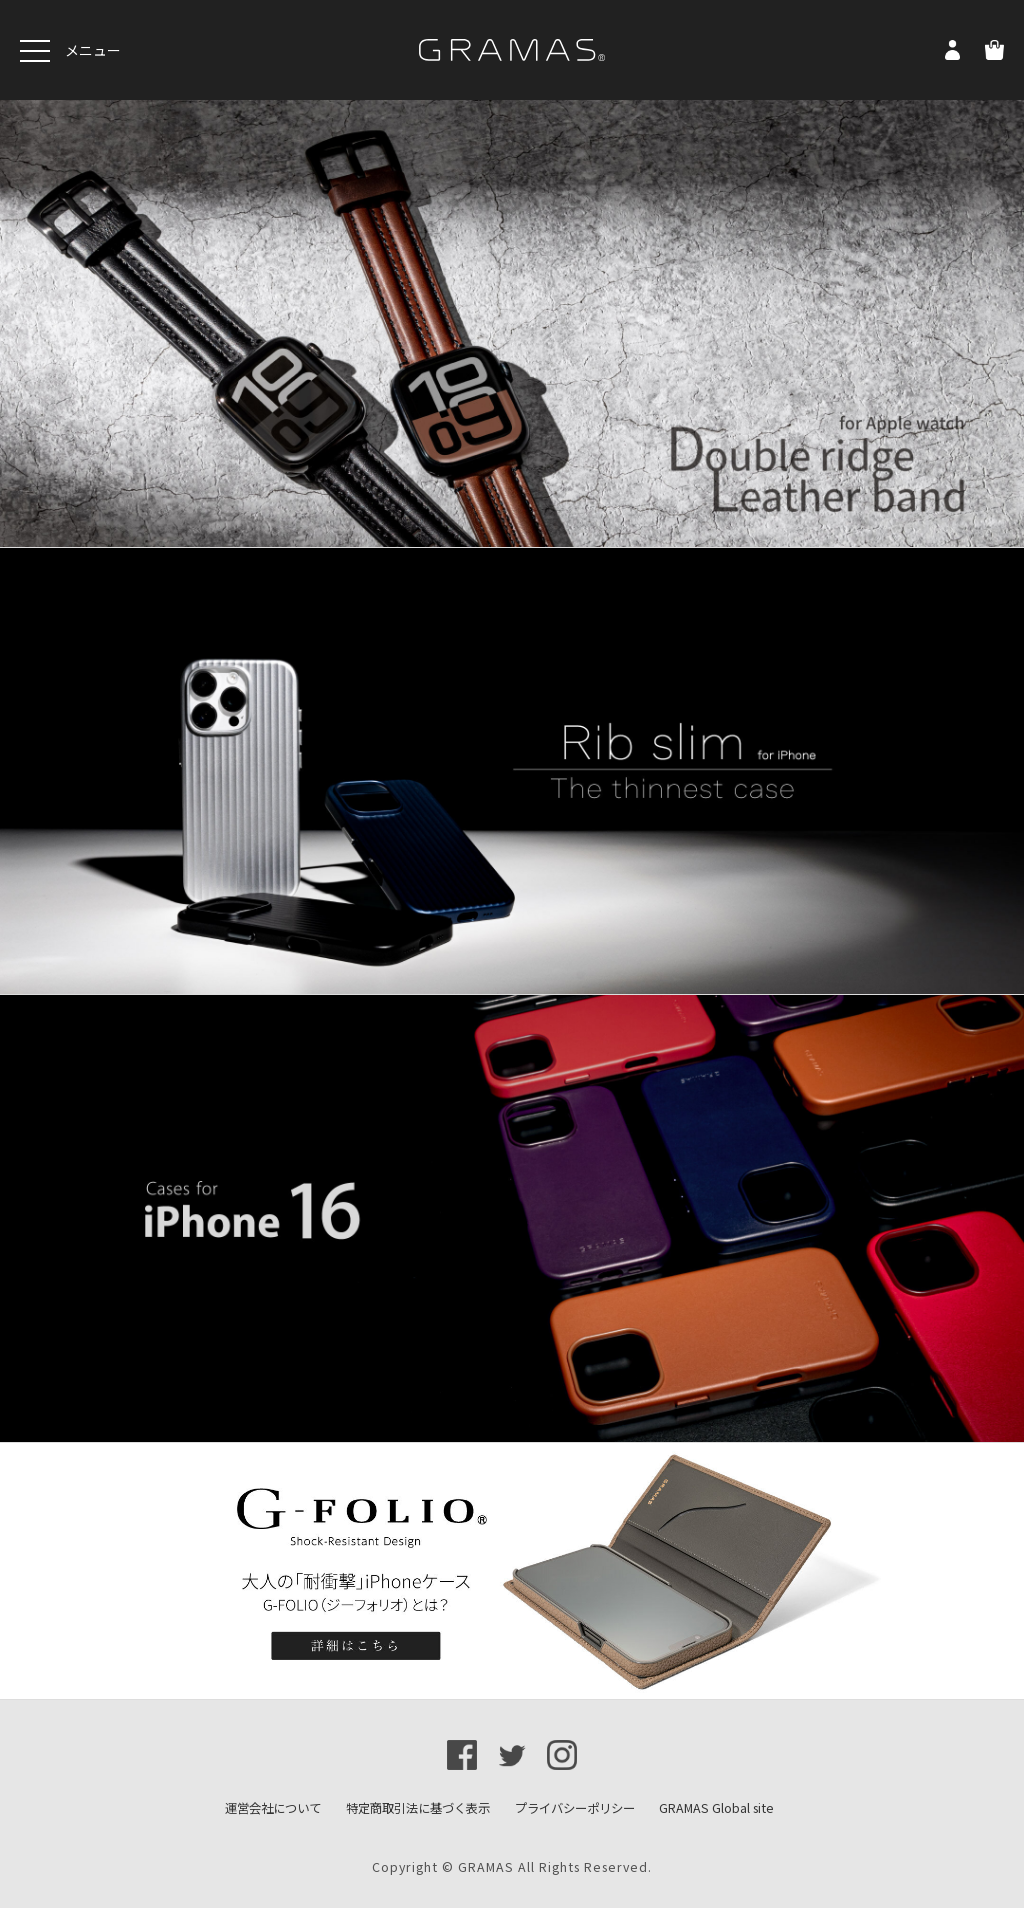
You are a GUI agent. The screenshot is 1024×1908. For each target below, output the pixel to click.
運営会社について (273, 1808)
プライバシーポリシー (575, 1808)
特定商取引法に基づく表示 (418, 1808)
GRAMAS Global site (716, 1808)
